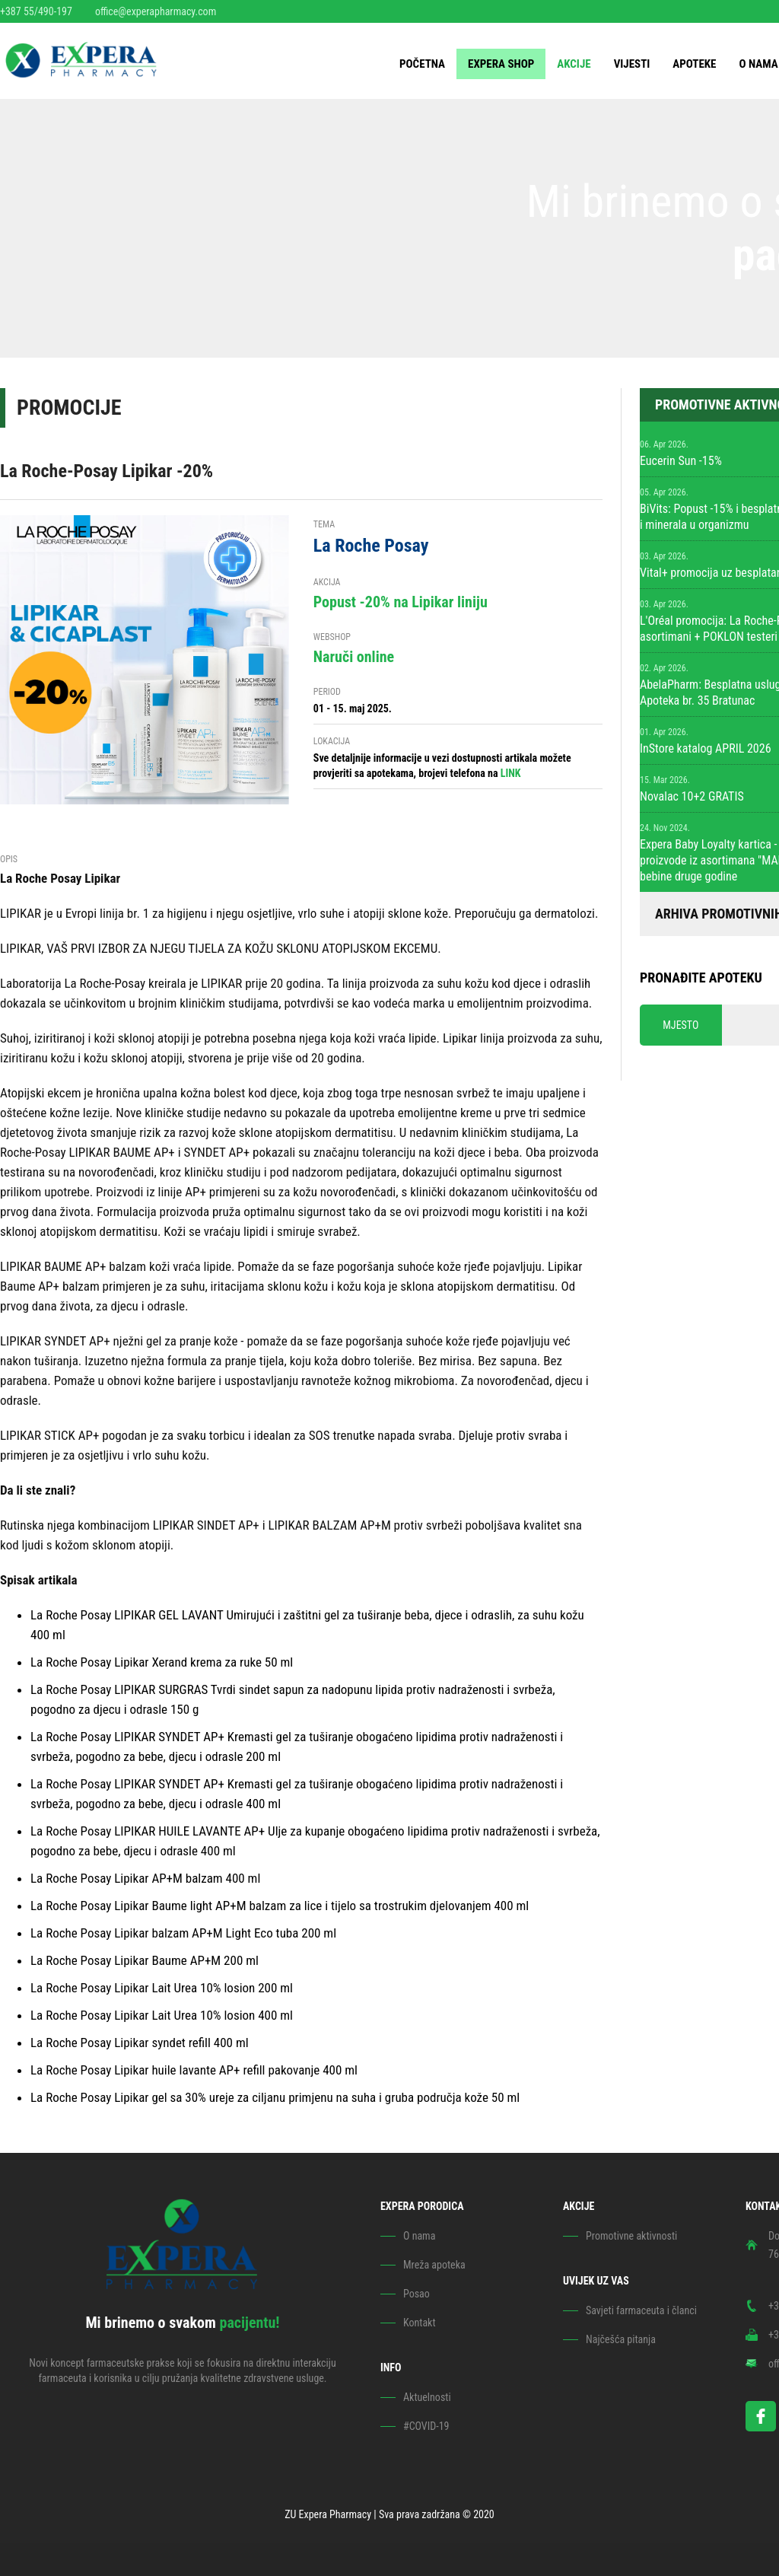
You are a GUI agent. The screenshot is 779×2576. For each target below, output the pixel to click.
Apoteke (694, 64)
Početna (422, 64)
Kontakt (419, 2322)
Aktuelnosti (427, 2397)
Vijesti (632, 64)
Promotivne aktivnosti (631, 2236)
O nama (758, 64)
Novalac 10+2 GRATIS (692, 796)
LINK (511, 773)
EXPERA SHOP (501, 64)
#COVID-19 (426, 2426)
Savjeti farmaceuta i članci (641, 2310)
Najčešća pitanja (621, 2339)
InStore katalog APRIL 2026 (705, 748)
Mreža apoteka (434, 2265)
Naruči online (353, 657)
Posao (416, 2294)
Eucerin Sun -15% (681, 461)
